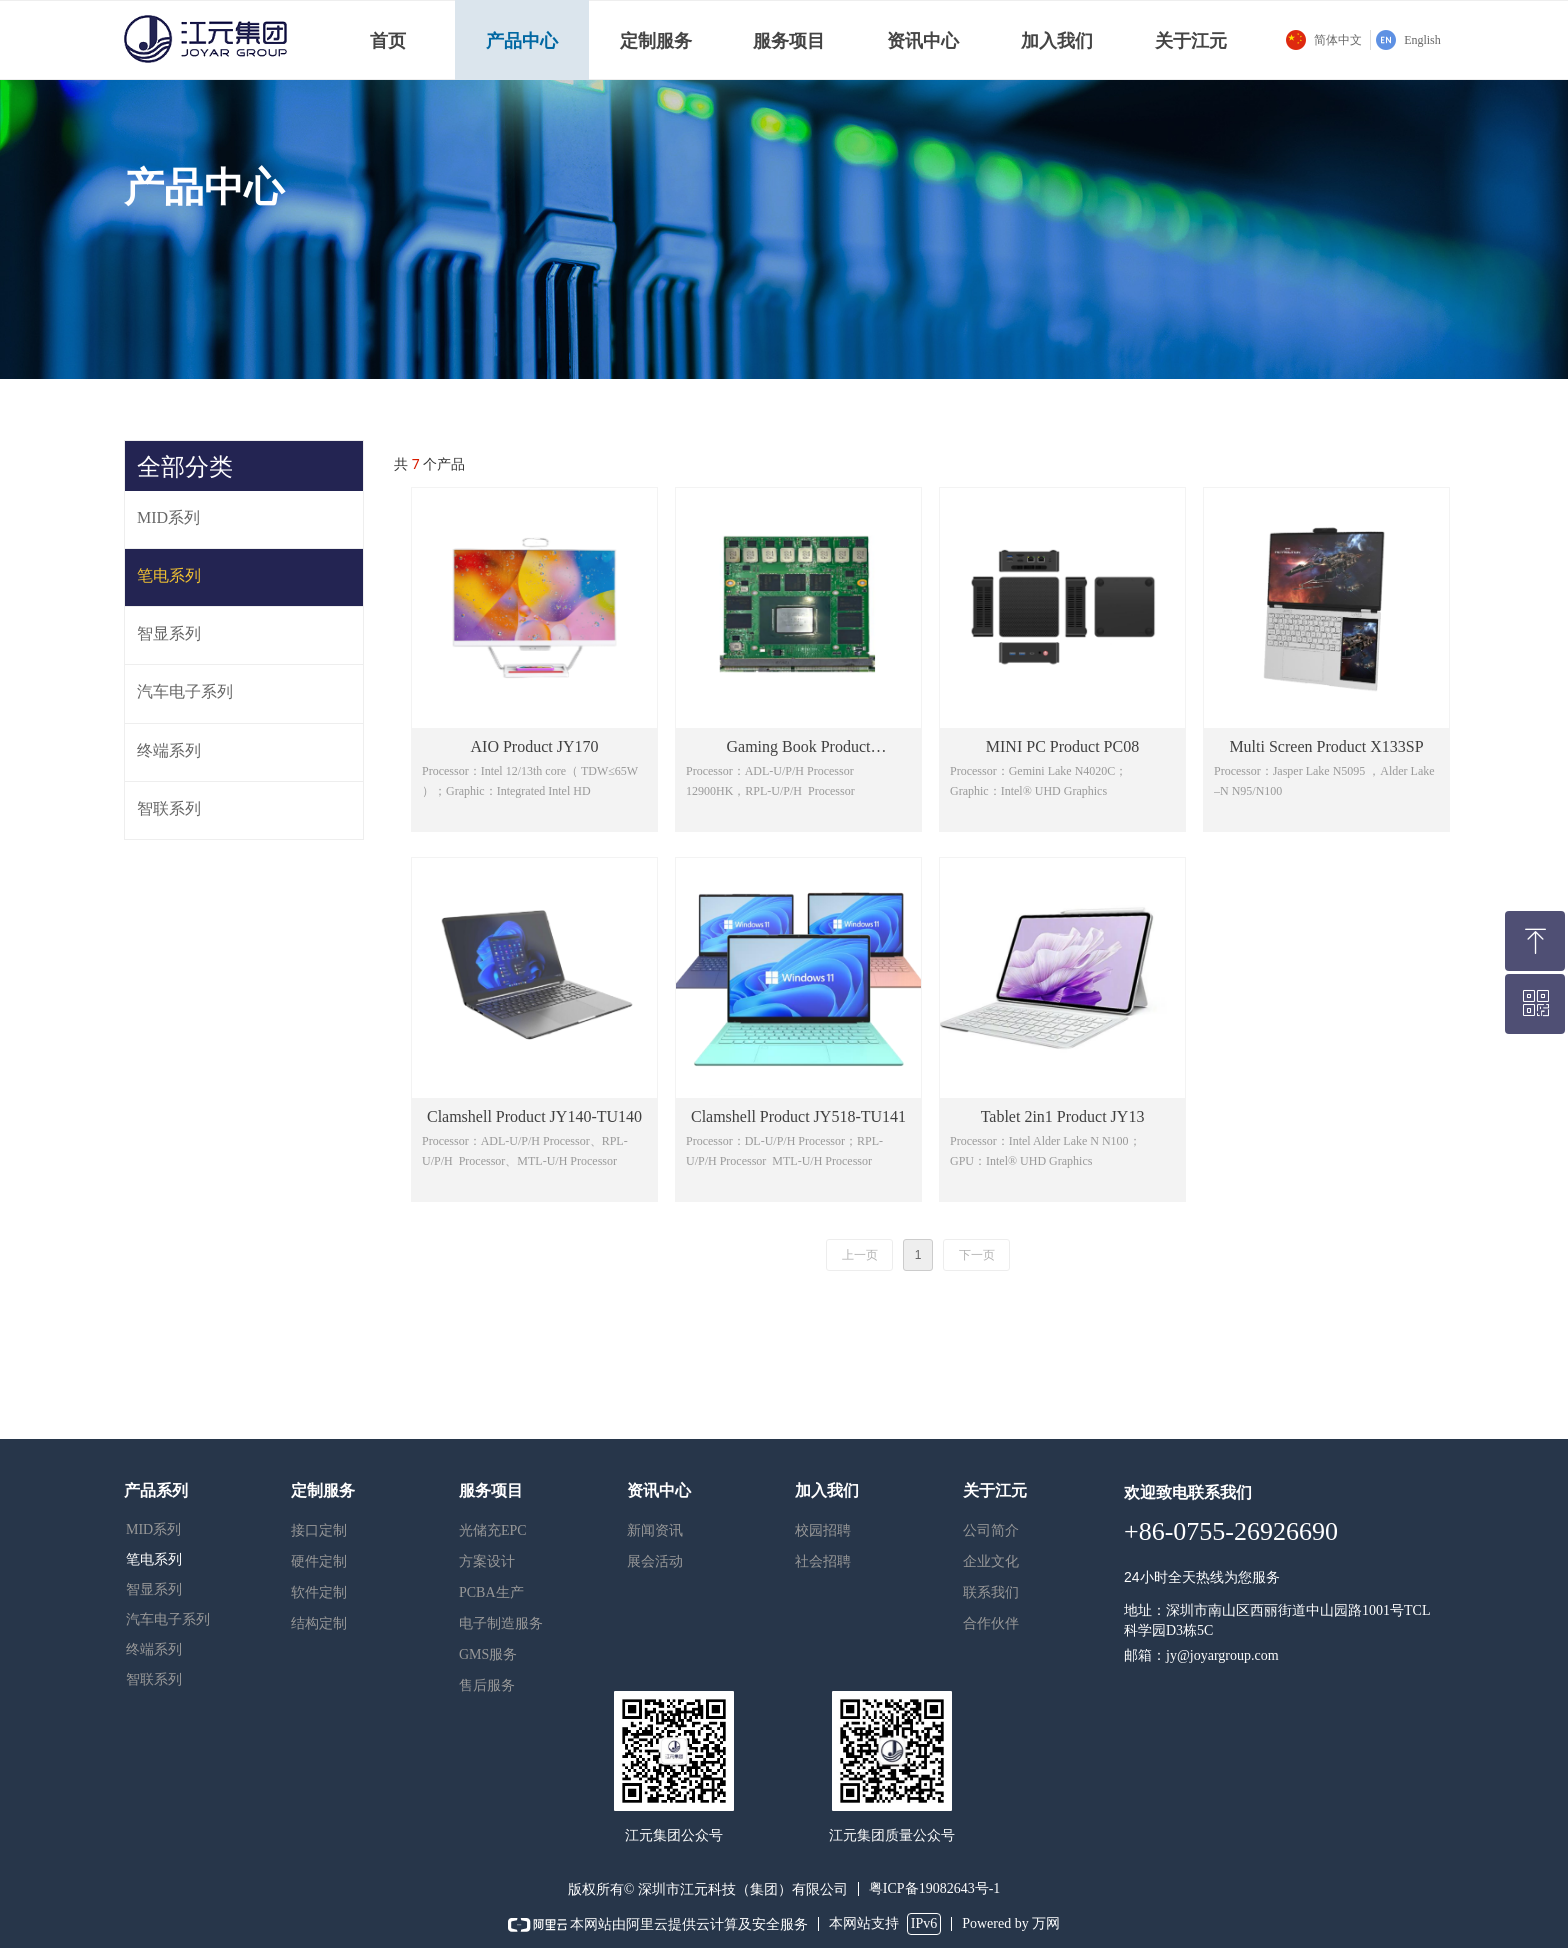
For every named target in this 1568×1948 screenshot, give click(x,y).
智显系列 (154, 1589)
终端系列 (154, 1649)
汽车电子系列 (168, 1619)
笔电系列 (154, 1559)
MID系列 (153, 1529)
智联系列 (154, 1679)
